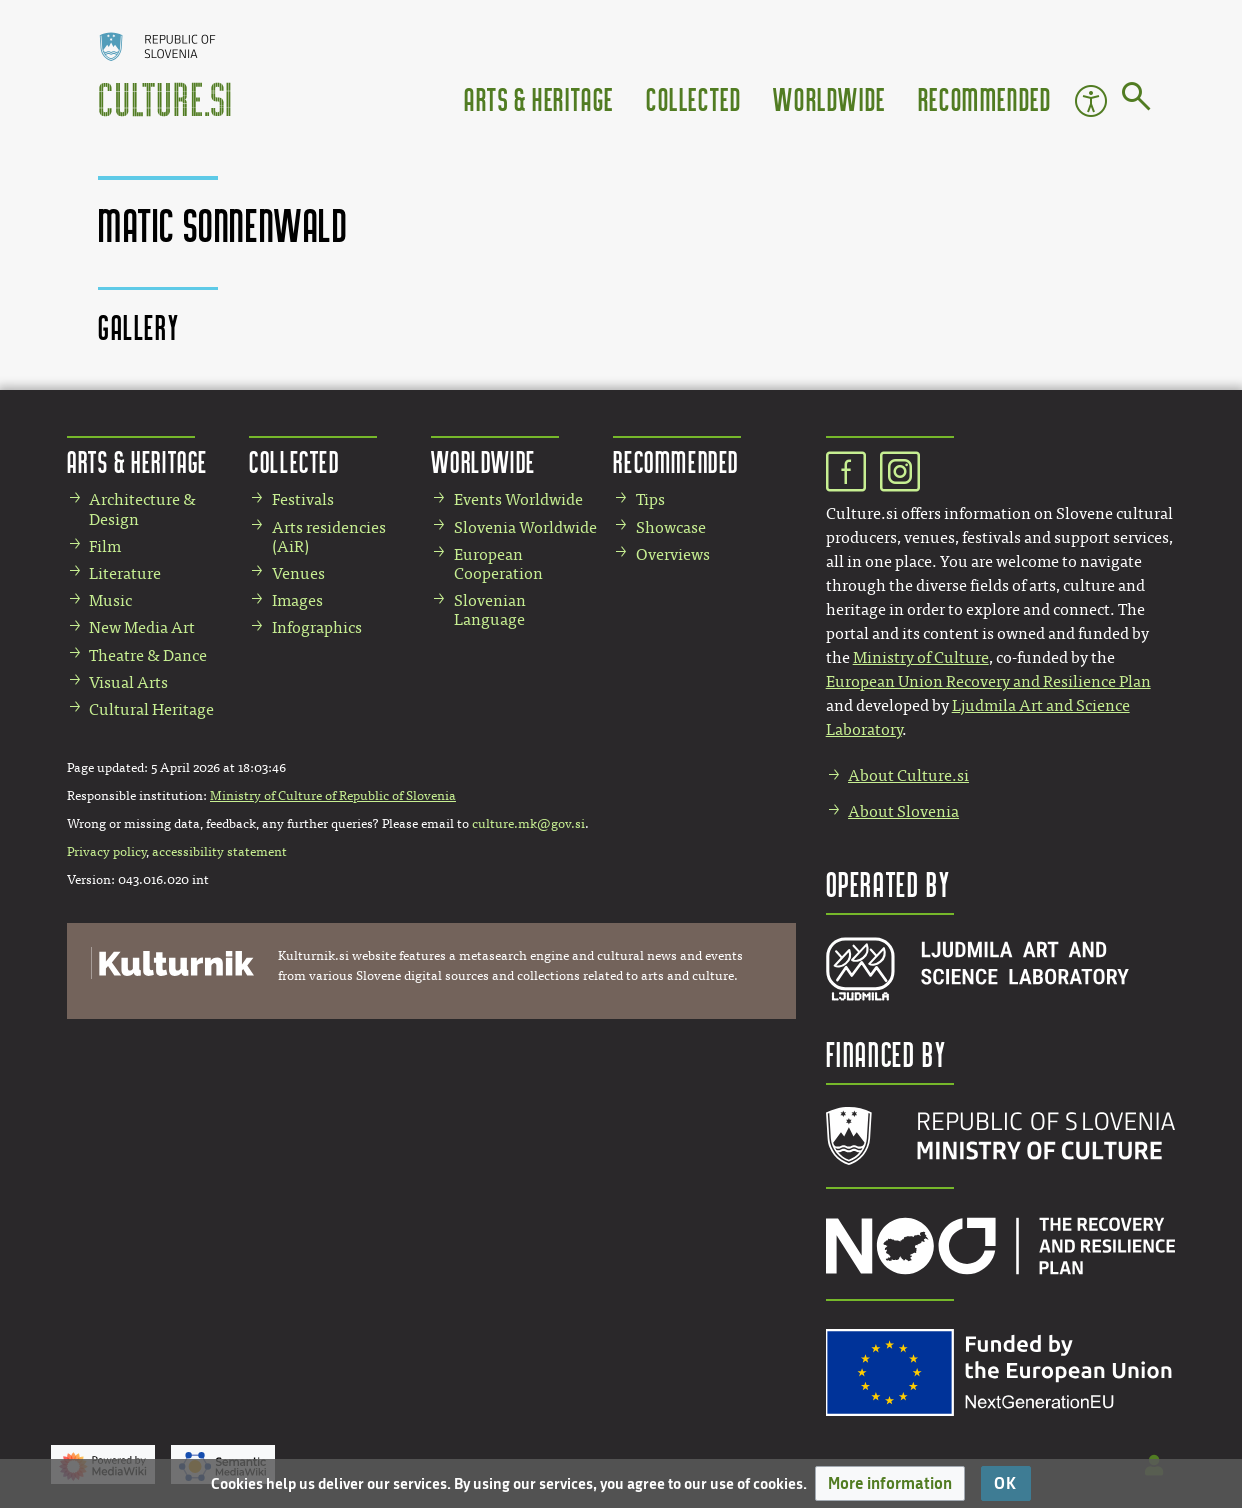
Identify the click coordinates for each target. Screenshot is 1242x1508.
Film (105, 546)
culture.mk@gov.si (528, 824)
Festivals (303, 499)
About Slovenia (903, 811)
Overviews (673, 554)
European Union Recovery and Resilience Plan (988, 681)
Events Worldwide (518, 499)
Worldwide (829, 98)
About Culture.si (908, 775)
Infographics (317, 627)
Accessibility (1091, 101)
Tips (650, 499)
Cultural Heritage (151, 709)
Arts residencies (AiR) (329, 537)
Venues (298, 573)
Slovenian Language (490, 610)
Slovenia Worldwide (525, 527)
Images (297, 600)
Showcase (671, 527)
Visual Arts (128, 682)
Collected (693, 98)
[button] (890, 1483)
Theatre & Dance (148, 655)
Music (110, 600)
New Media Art (142, 627)
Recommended (985, 98)
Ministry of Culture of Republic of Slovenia (333, 796)
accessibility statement (219, 852)
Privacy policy (106, 852)
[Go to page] (1136, 100)
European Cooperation (498, 564)
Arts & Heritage (539, 98)
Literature (125, 573)
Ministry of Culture (921, 657)
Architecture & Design (142, 509)
